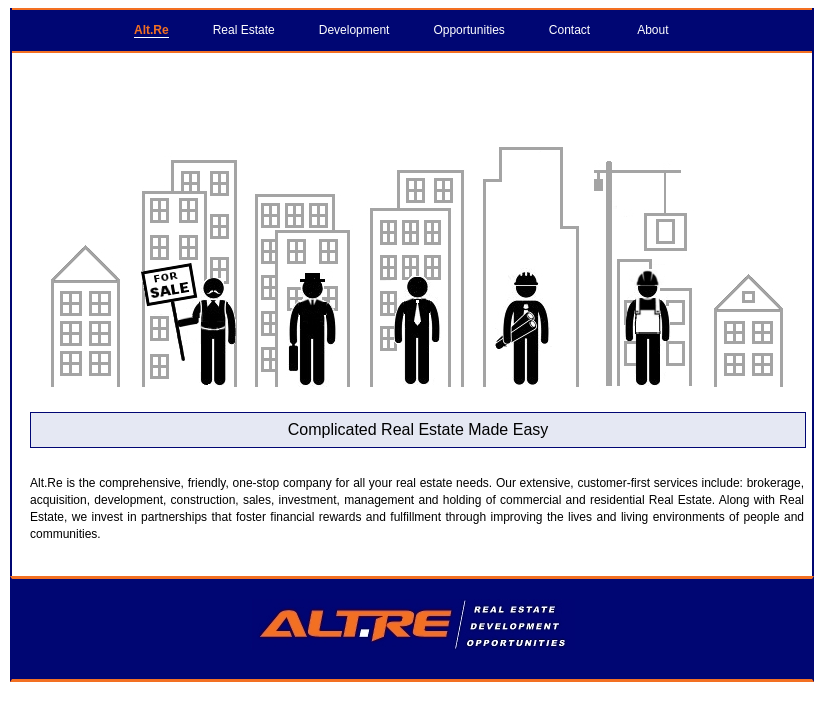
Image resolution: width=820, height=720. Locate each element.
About (652, 30)
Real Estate (244, 30)
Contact (569, 30)
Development (354, 30)
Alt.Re (151, 30)
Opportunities (468, 30)
